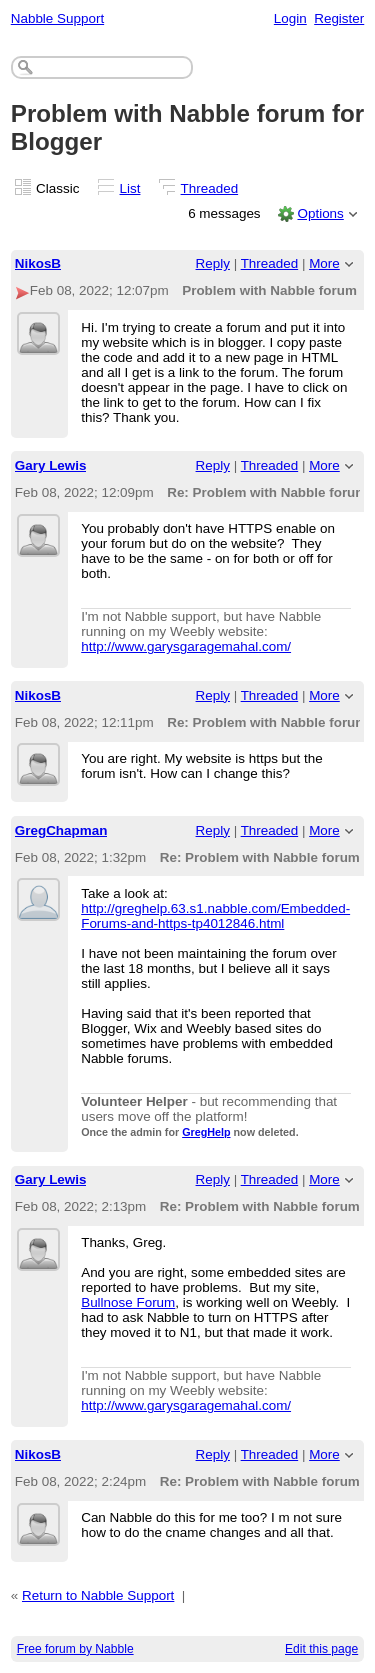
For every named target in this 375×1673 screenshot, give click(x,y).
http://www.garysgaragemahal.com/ (186, 646)
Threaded (210, 188)
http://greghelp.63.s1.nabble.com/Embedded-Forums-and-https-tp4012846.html (215, 916)
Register (339, 18)
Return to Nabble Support (98, 1595)
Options (320, 213)
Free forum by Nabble (75, 1649)
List (130, 188)
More (324, 263)
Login (290, 18)
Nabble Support (57, 18)
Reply (213, 263)
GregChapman (61, 830)
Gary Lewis (51, 465)
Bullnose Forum (128, 1302)
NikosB (38, 263)
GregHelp (206, 1132)
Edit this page (321, 1649)
